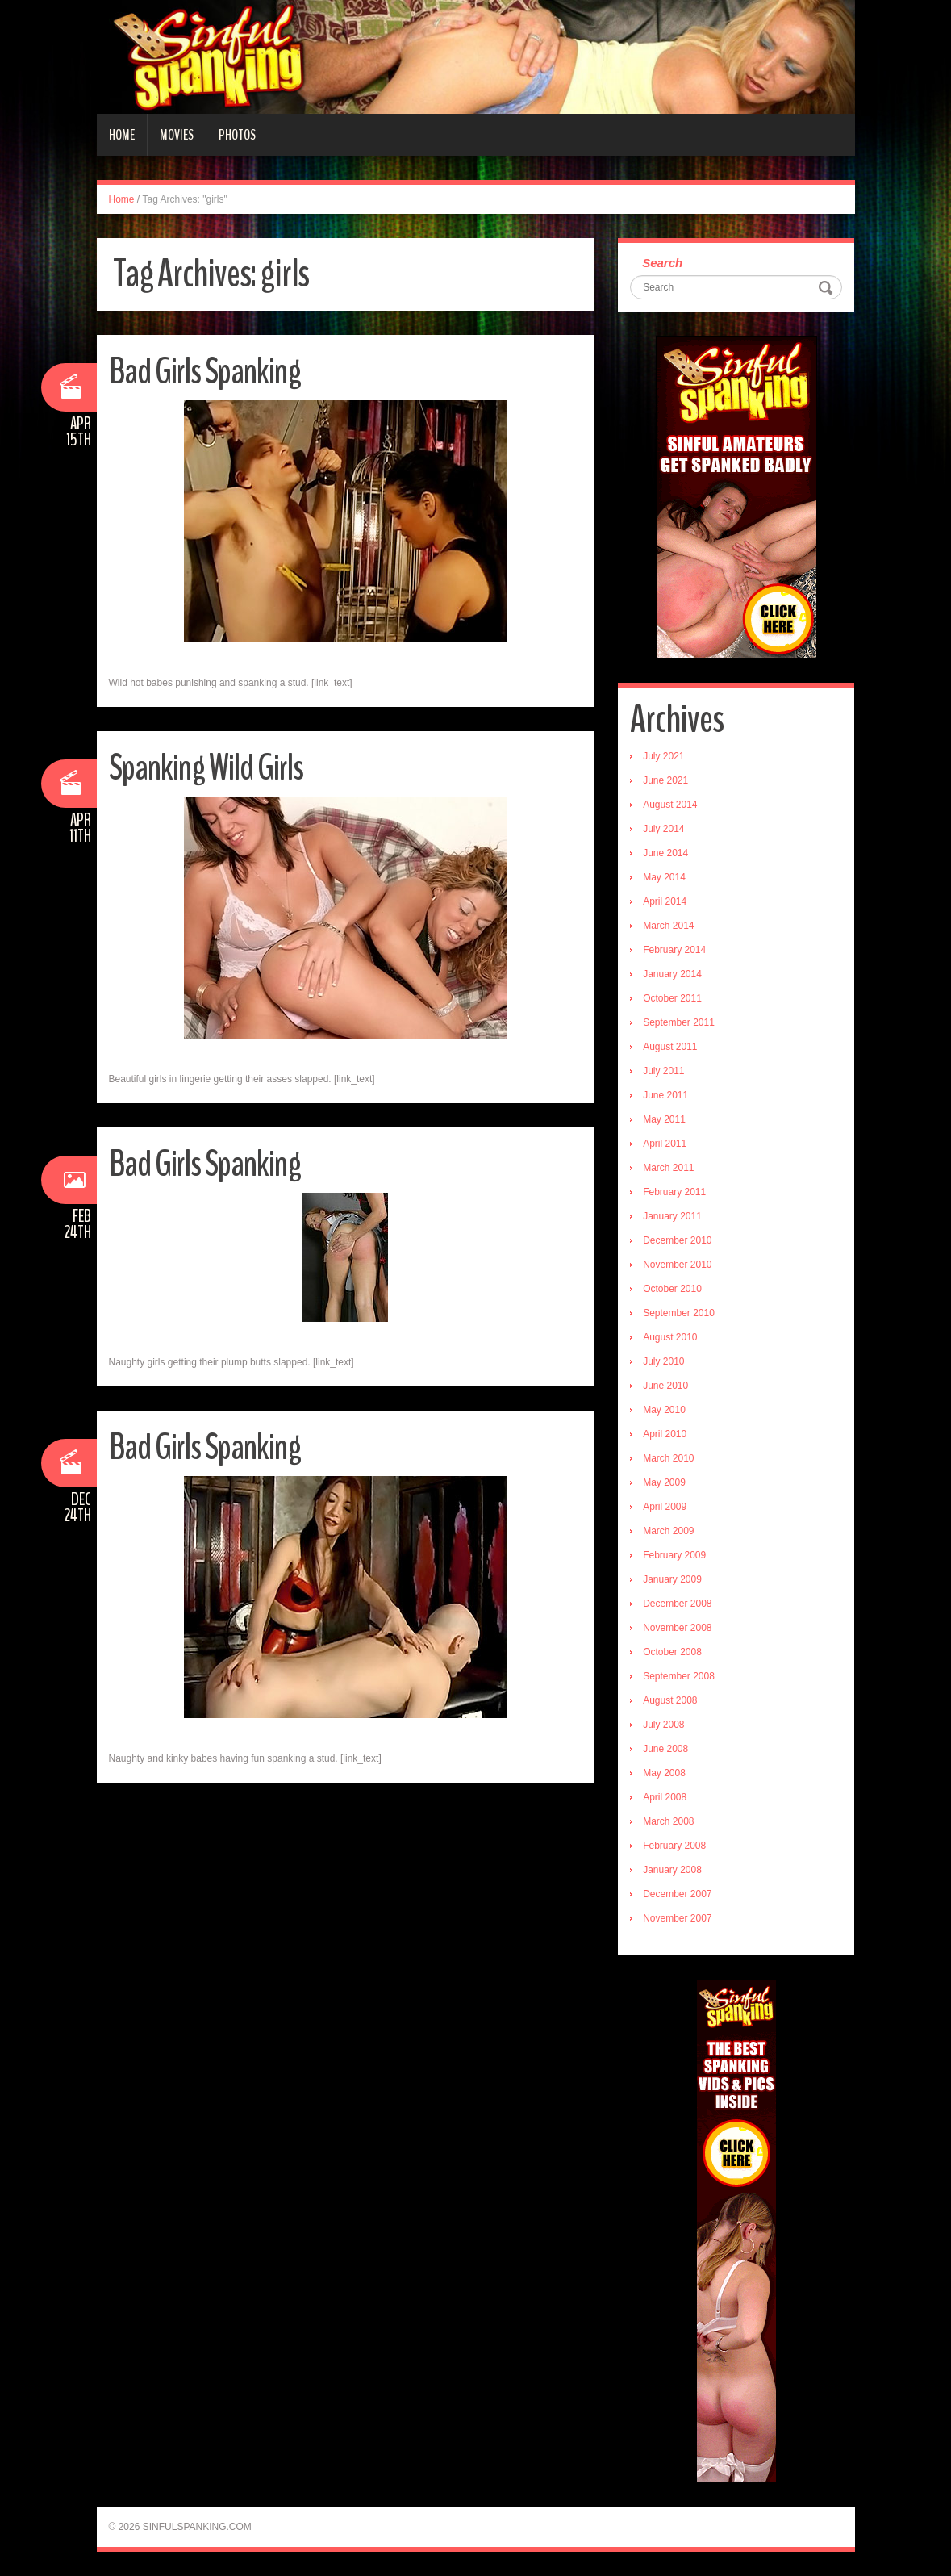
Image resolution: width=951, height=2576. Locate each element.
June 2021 (665, 780)
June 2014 (665, 853)
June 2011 (665, 1095)
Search (662, 263)
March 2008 (668, 1821)
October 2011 (672, 998)
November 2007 (677, 1918)
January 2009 (672, 1579)
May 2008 (664, 1773)
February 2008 (674, 1845)
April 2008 (664, 1797)
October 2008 (672, 1652)
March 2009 (668, 1531)
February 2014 (674, 950)
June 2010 (665, 1385)
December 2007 (677, 1894)
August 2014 (670, 804)
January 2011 (672, 1216)
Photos (237, 134)
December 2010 (677, 1240)
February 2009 (674, 1555)
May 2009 (664, 1482)
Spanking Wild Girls (206, 767)
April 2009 (664, 1506)
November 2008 (677, 1627)
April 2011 (664, 1143)
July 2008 (663, 1724)
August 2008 (670, 1700)
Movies (177, 134)
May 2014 (664, 877)
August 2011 (670, 1046)
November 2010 (677, 1264)
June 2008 (665, 1748)
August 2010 (670, 1337)
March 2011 (668, 1167)
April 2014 (664, 901)
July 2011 (663, 1071)
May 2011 (664, 1119)
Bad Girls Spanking (205, 371)
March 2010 (668, 1458)
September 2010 (679, 1313)
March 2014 (668, 925)
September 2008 (679, 1676)
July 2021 (663, 756)
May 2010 (664, 1410)
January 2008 (672, 1870)
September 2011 (679, 1022)
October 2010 (672, 1288)
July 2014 (663, 828)
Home (122, 134)
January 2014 (672, 974)
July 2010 (663, 1361)
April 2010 (664, 1434)
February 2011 (674, 1192)
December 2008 (677, 1603)
